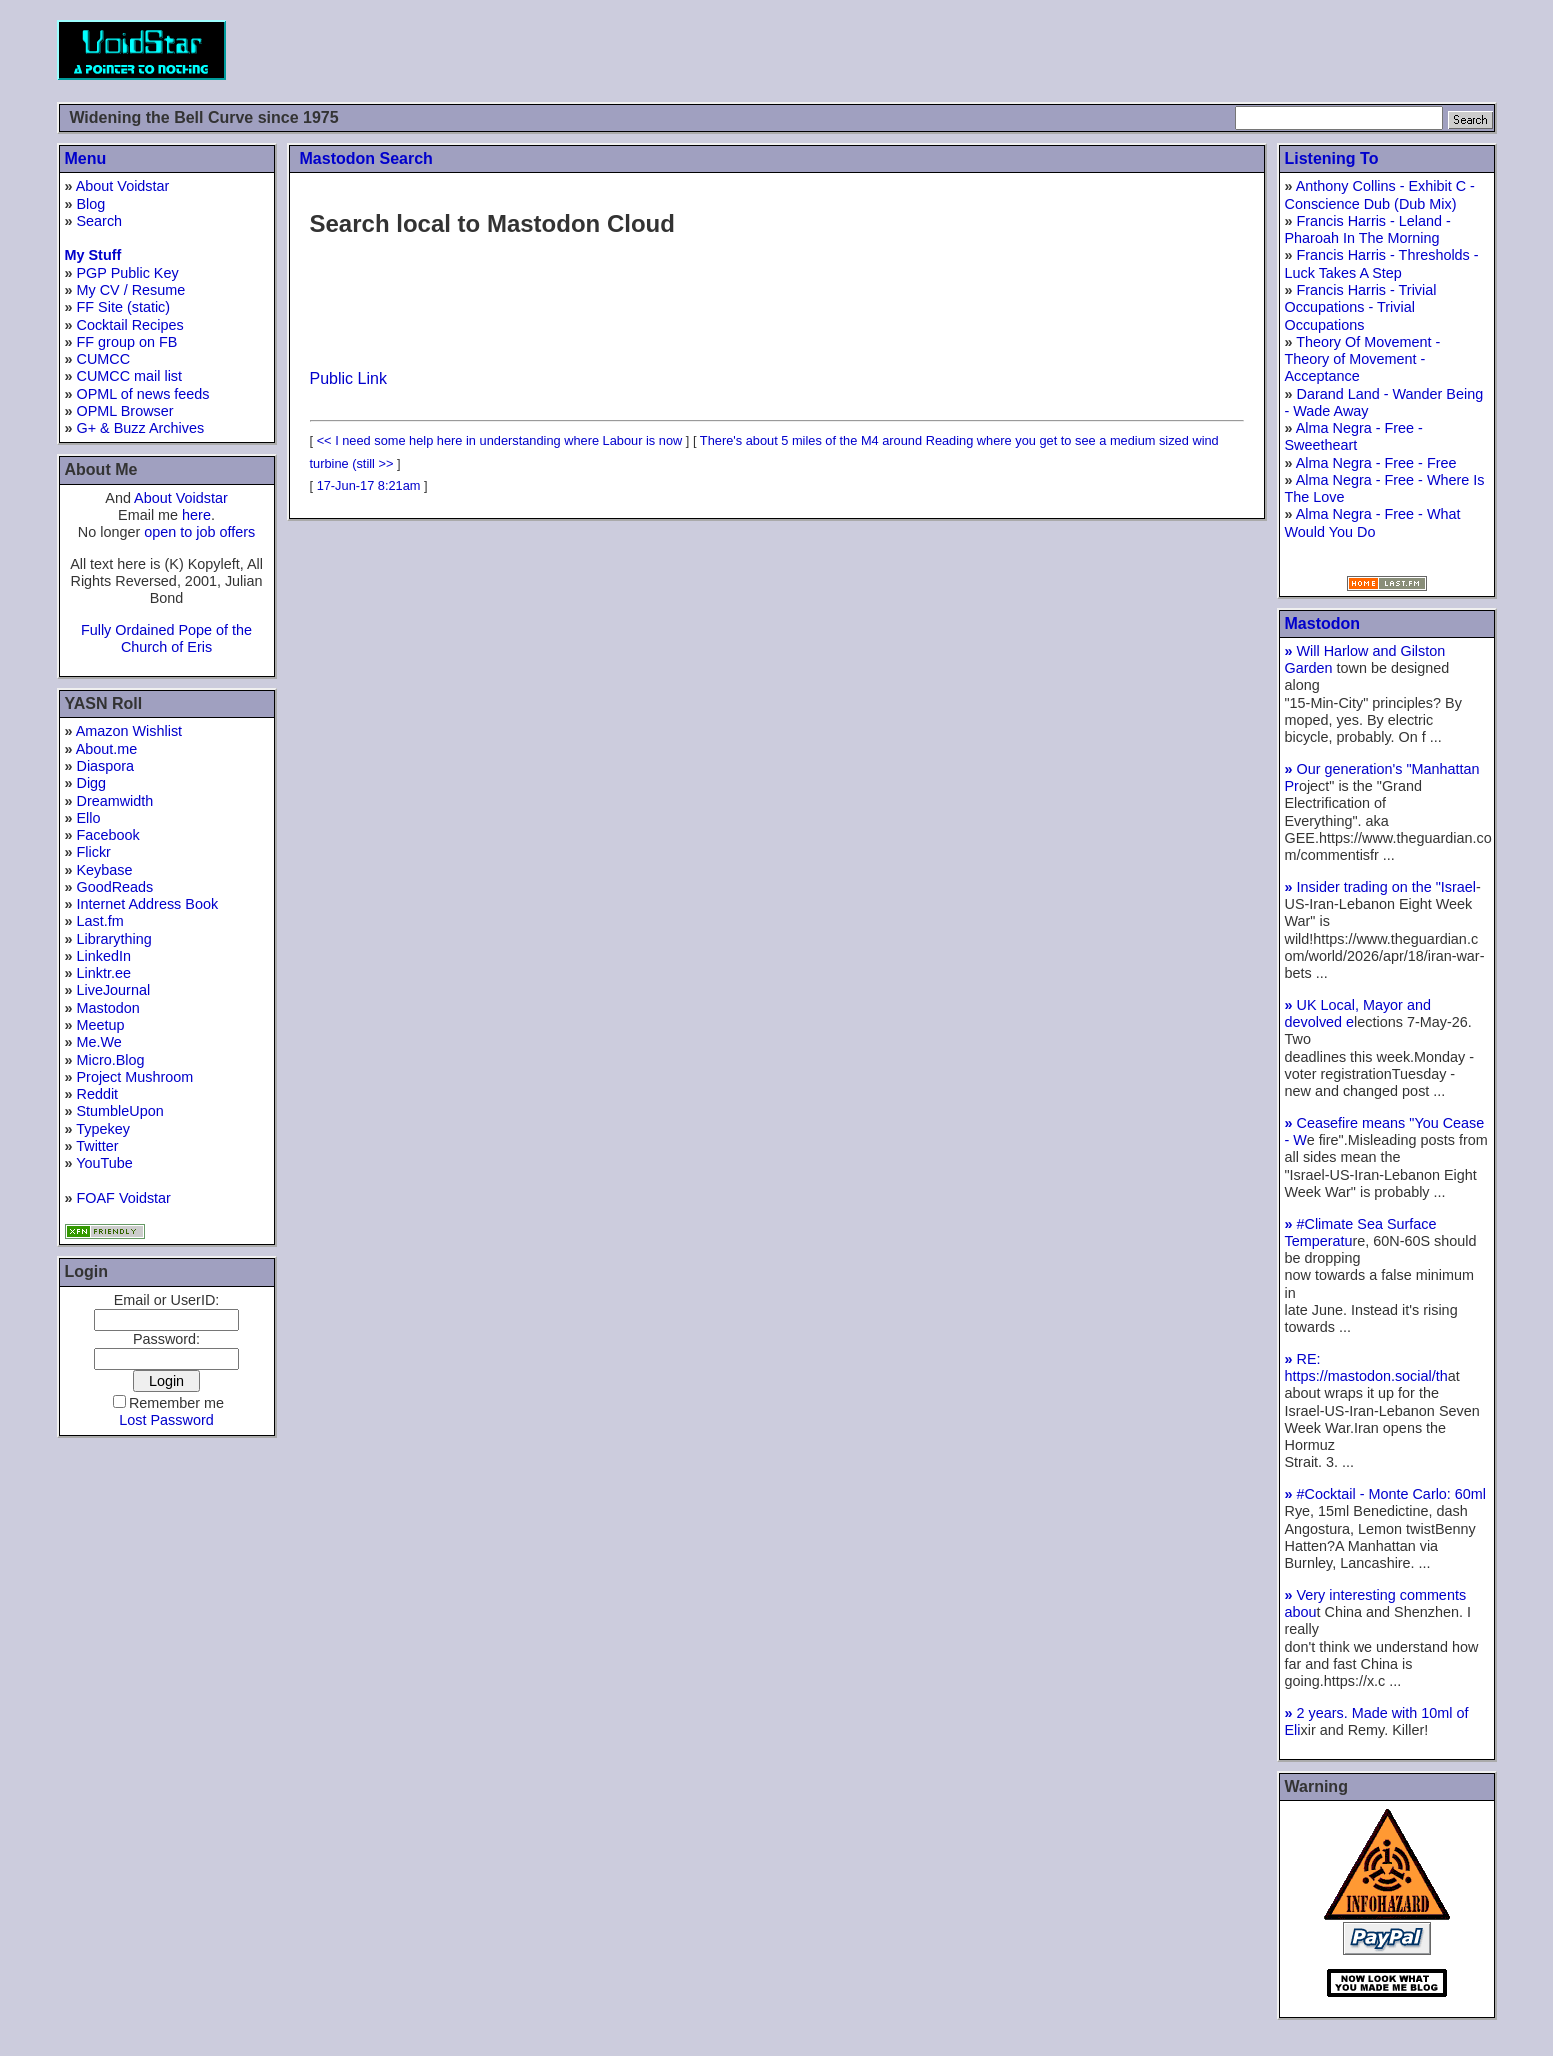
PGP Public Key (128, 273)
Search (100, 221)
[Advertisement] (1133, 50)
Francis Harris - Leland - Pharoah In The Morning (1368, 229)
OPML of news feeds (143, 394)
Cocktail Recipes (130, 325)
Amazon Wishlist (129, 731)
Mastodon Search (366, 158)
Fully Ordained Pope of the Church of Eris (166, 638)
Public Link (348, 378)
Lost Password (166, 1420)
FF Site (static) (124, 307)
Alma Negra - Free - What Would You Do (1373, 522)
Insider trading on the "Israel (1381, 887)
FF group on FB (127, 342)
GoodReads (115, 887)
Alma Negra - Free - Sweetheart (1354, 436)
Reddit (98, 1094)
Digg (92, 783)
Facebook (108, 835)
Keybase (105, 870)
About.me (107, 749)
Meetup (101, 1025)
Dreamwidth (115, 801)
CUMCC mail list (130, 376)
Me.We (99, 1042)
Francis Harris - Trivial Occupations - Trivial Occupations (1361, 307)
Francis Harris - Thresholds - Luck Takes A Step (1382, 263)
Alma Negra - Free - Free (1376, 463)
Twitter (97, 1146)
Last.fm (100, 921)
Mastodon (108, 1008)
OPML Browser (125, 411)
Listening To (1332, 158)
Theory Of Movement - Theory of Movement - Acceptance (1363, 359)
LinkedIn (104, 956)
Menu (86, 158)
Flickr (94, 852)
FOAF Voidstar (124, 1198)
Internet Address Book (148, 904)
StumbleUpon (120, 1111)
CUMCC (104, 359)
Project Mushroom (135, 1077)
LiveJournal (114, 990)
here (196, 515)
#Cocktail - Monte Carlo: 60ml (1386, 1494)
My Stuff (93, 255)
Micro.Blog (111, 1060)
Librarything (114, 939)
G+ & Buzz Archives (141, 428)
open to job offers (199, 532)
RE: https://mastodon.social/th (1366, 1367)
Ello (89, 818)
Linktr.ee (104, 973)
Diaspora (106, 766)
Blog (91, 204)
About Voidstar (123, 186)
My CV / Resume (131, 290)
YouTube (104, 1163)
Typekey (103, 1129)
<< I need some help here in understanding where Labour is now (500, 440)
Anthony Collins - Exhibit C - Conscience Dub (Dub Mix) (1380, 194)
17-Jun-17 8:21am (369, 485)
